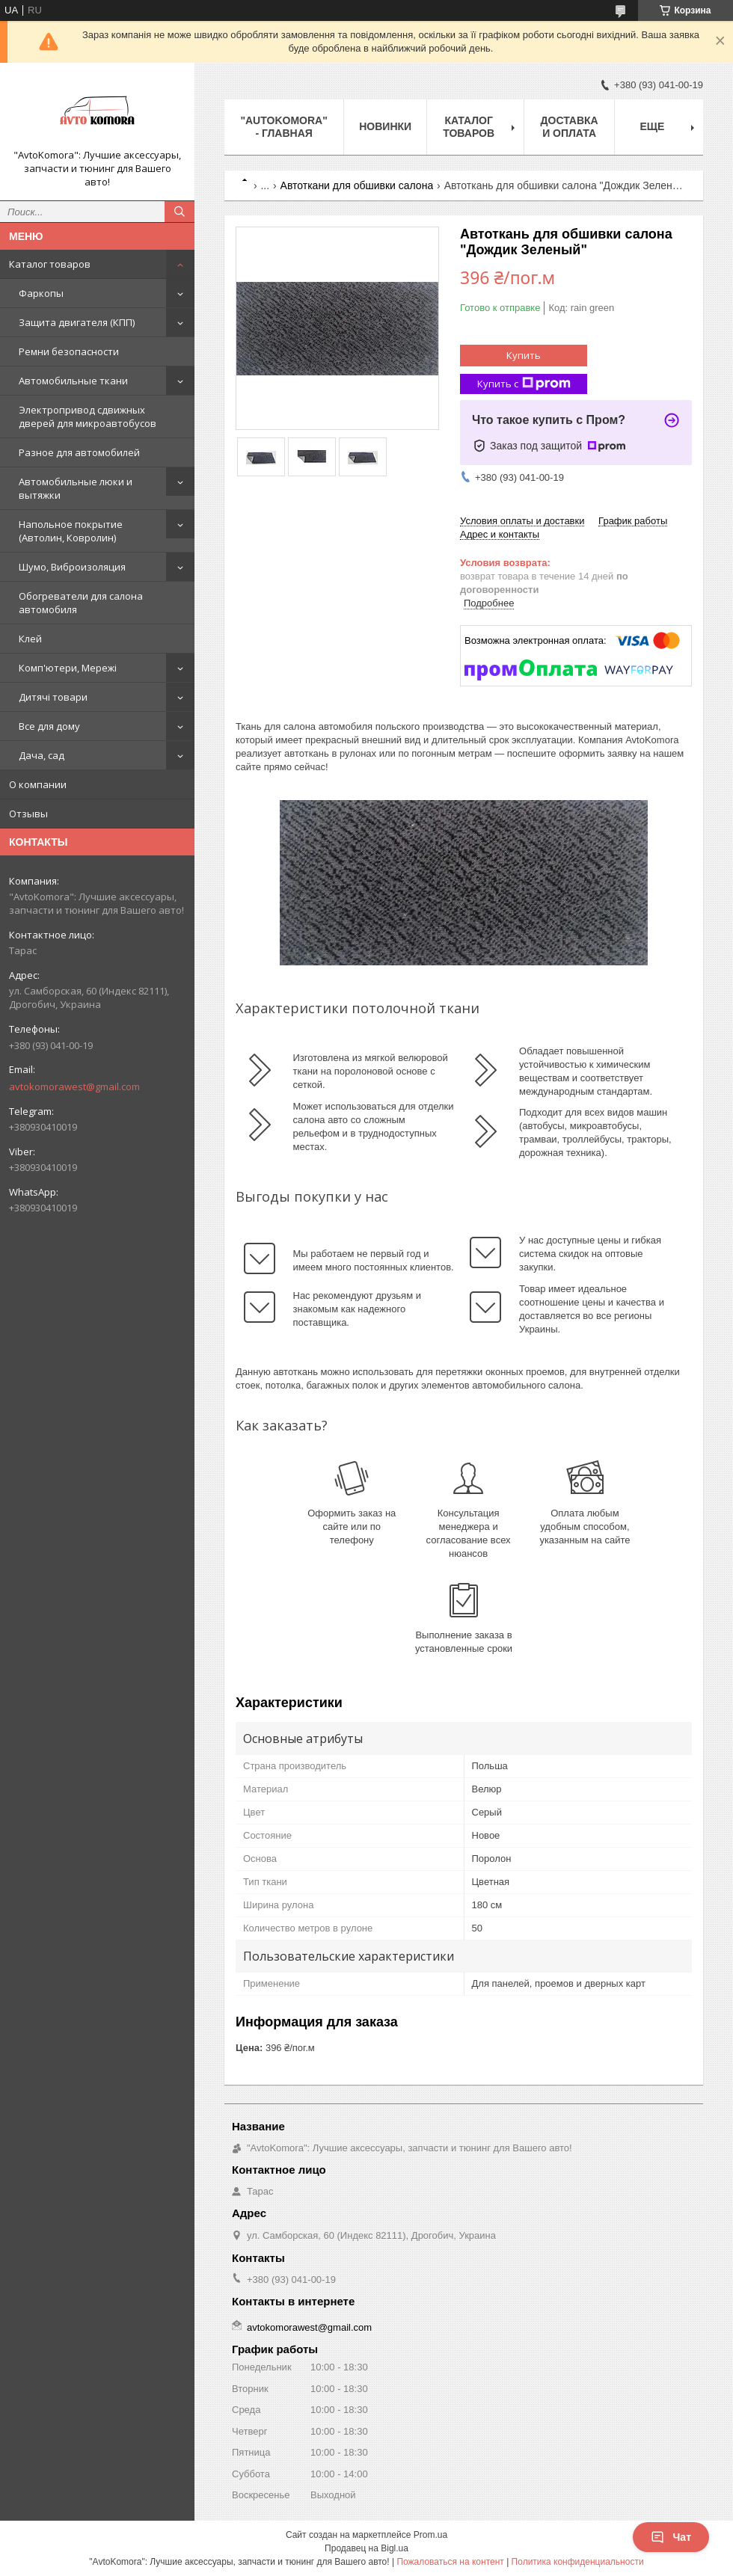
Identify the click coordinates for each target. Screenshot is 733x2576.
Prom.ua (430, 2535)
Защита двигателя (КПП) (77, 322)
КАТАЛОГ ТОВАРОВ (468, 126)
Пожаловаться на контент (449, 2562)
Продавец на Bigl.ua (366, 2548)
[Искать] (179, 211)
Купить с (524, 384)
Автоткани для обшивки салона (357, 185)
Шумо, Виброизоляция (72, 567)
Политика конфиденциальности (578, 2562)
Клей (30, 638)
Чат (671, 2537)
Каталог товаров (50, 264)
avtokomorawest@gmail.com (74, 1086)
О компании (38, 784)
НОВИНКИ (385, 126)
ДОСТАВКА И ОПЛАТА (569, 126)
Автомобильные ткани (73, 380)
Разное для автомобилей (79, 452)
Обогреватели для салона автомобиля (81, 602)
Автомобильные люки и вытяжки (75, 488)
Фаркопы (41, 293)
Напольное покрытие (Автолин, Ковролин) (71, 530)
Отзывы (28, 813)
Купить (523, 355)
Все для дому (49, 726)
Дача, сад (41, 755)
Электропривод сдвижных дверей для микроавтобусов (87, 416)
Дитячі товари (53, 697)
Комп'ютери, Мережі (68, 667)
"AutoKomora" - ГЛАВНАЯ (283, 126)
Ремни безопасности (69, 351)
